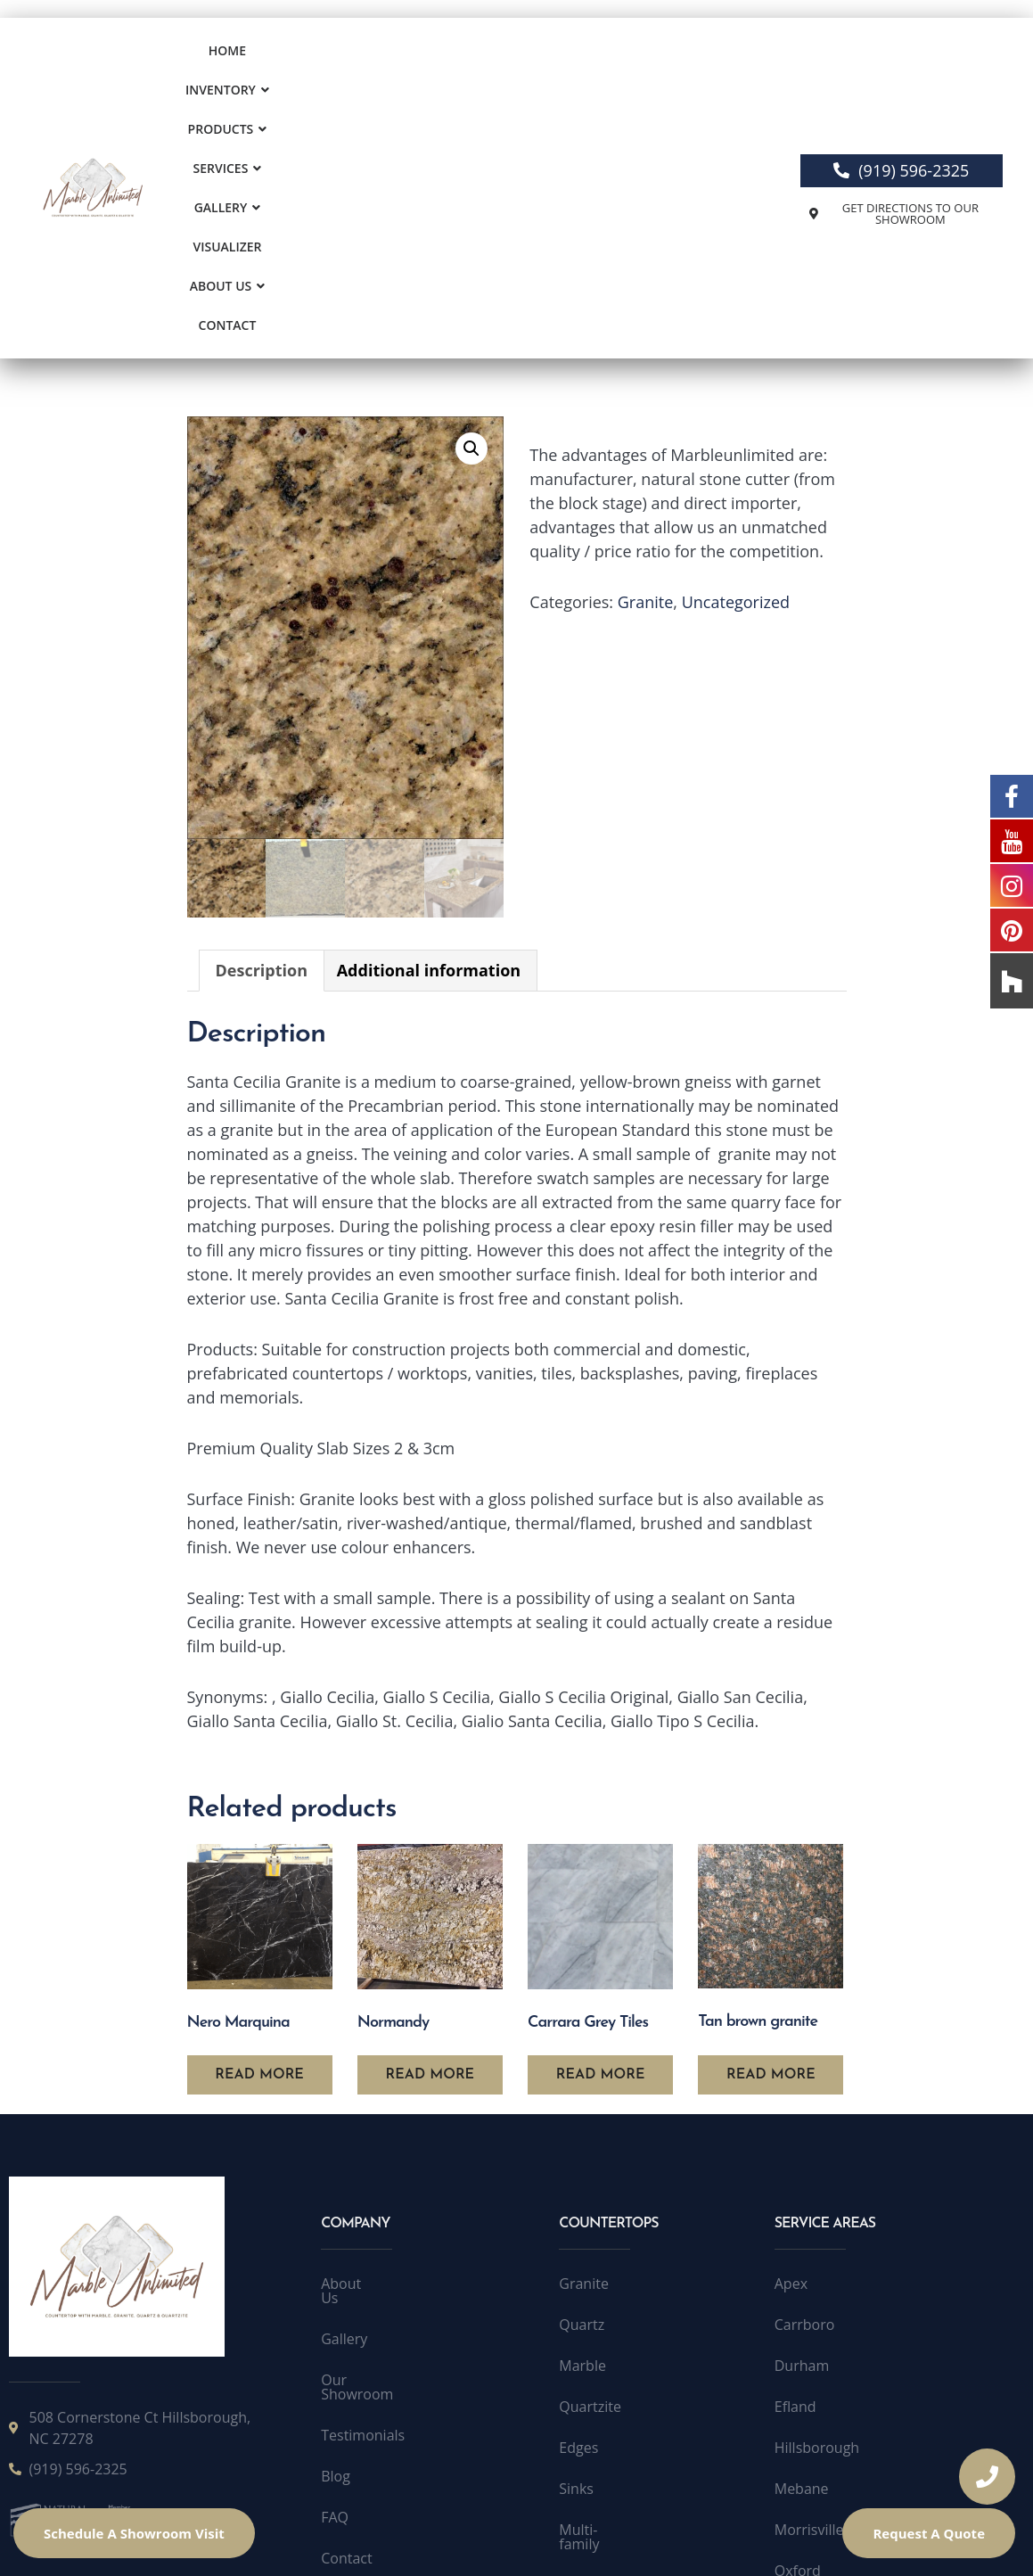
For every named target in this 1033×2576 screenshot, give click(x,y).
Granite (646, 374)
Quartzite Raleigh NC (843, 2384)
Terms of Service (356, 2538)
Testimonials (363, 2179)
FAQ (334, 2261)
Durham (802, 2138)
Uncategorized (736, 374)
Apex (791, 2056)
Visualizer (673, 54)
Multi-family (598, 2302)
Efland (795, 2179)
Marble (582, 2138)
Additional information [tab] (429, 742)
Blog (335, 2220)
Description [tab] (262, 742)
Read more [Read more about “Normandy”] (430, 1847)
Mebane (802, 2261)
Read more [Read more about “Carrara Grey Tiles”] (600, 1847)
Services (502, 54)
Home (232, 54)
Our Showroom (371, 2138)
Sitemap (348, 2343)
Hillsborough (817, 2220)
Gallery (587, 54)
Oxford (798, 2343)
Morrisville (809, 2302)
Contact (508, 94)
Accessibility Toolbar (769, 2538)
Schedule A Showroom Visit (134, 2533)
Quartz (581, 2097)
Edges (578, 2220)
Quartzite (590, 2179)
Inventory (312, 54)
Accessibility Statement (611, 2538)
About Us (423, 94)
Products (410, 54)
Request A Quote (929, 2533)
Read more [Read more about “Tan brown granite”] (771, 1847)
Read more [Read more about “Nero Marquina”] (259, 1847)
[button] (312, 55)
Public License (473, 2538)
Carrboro (805, 2097)
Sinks (576, 2261)
